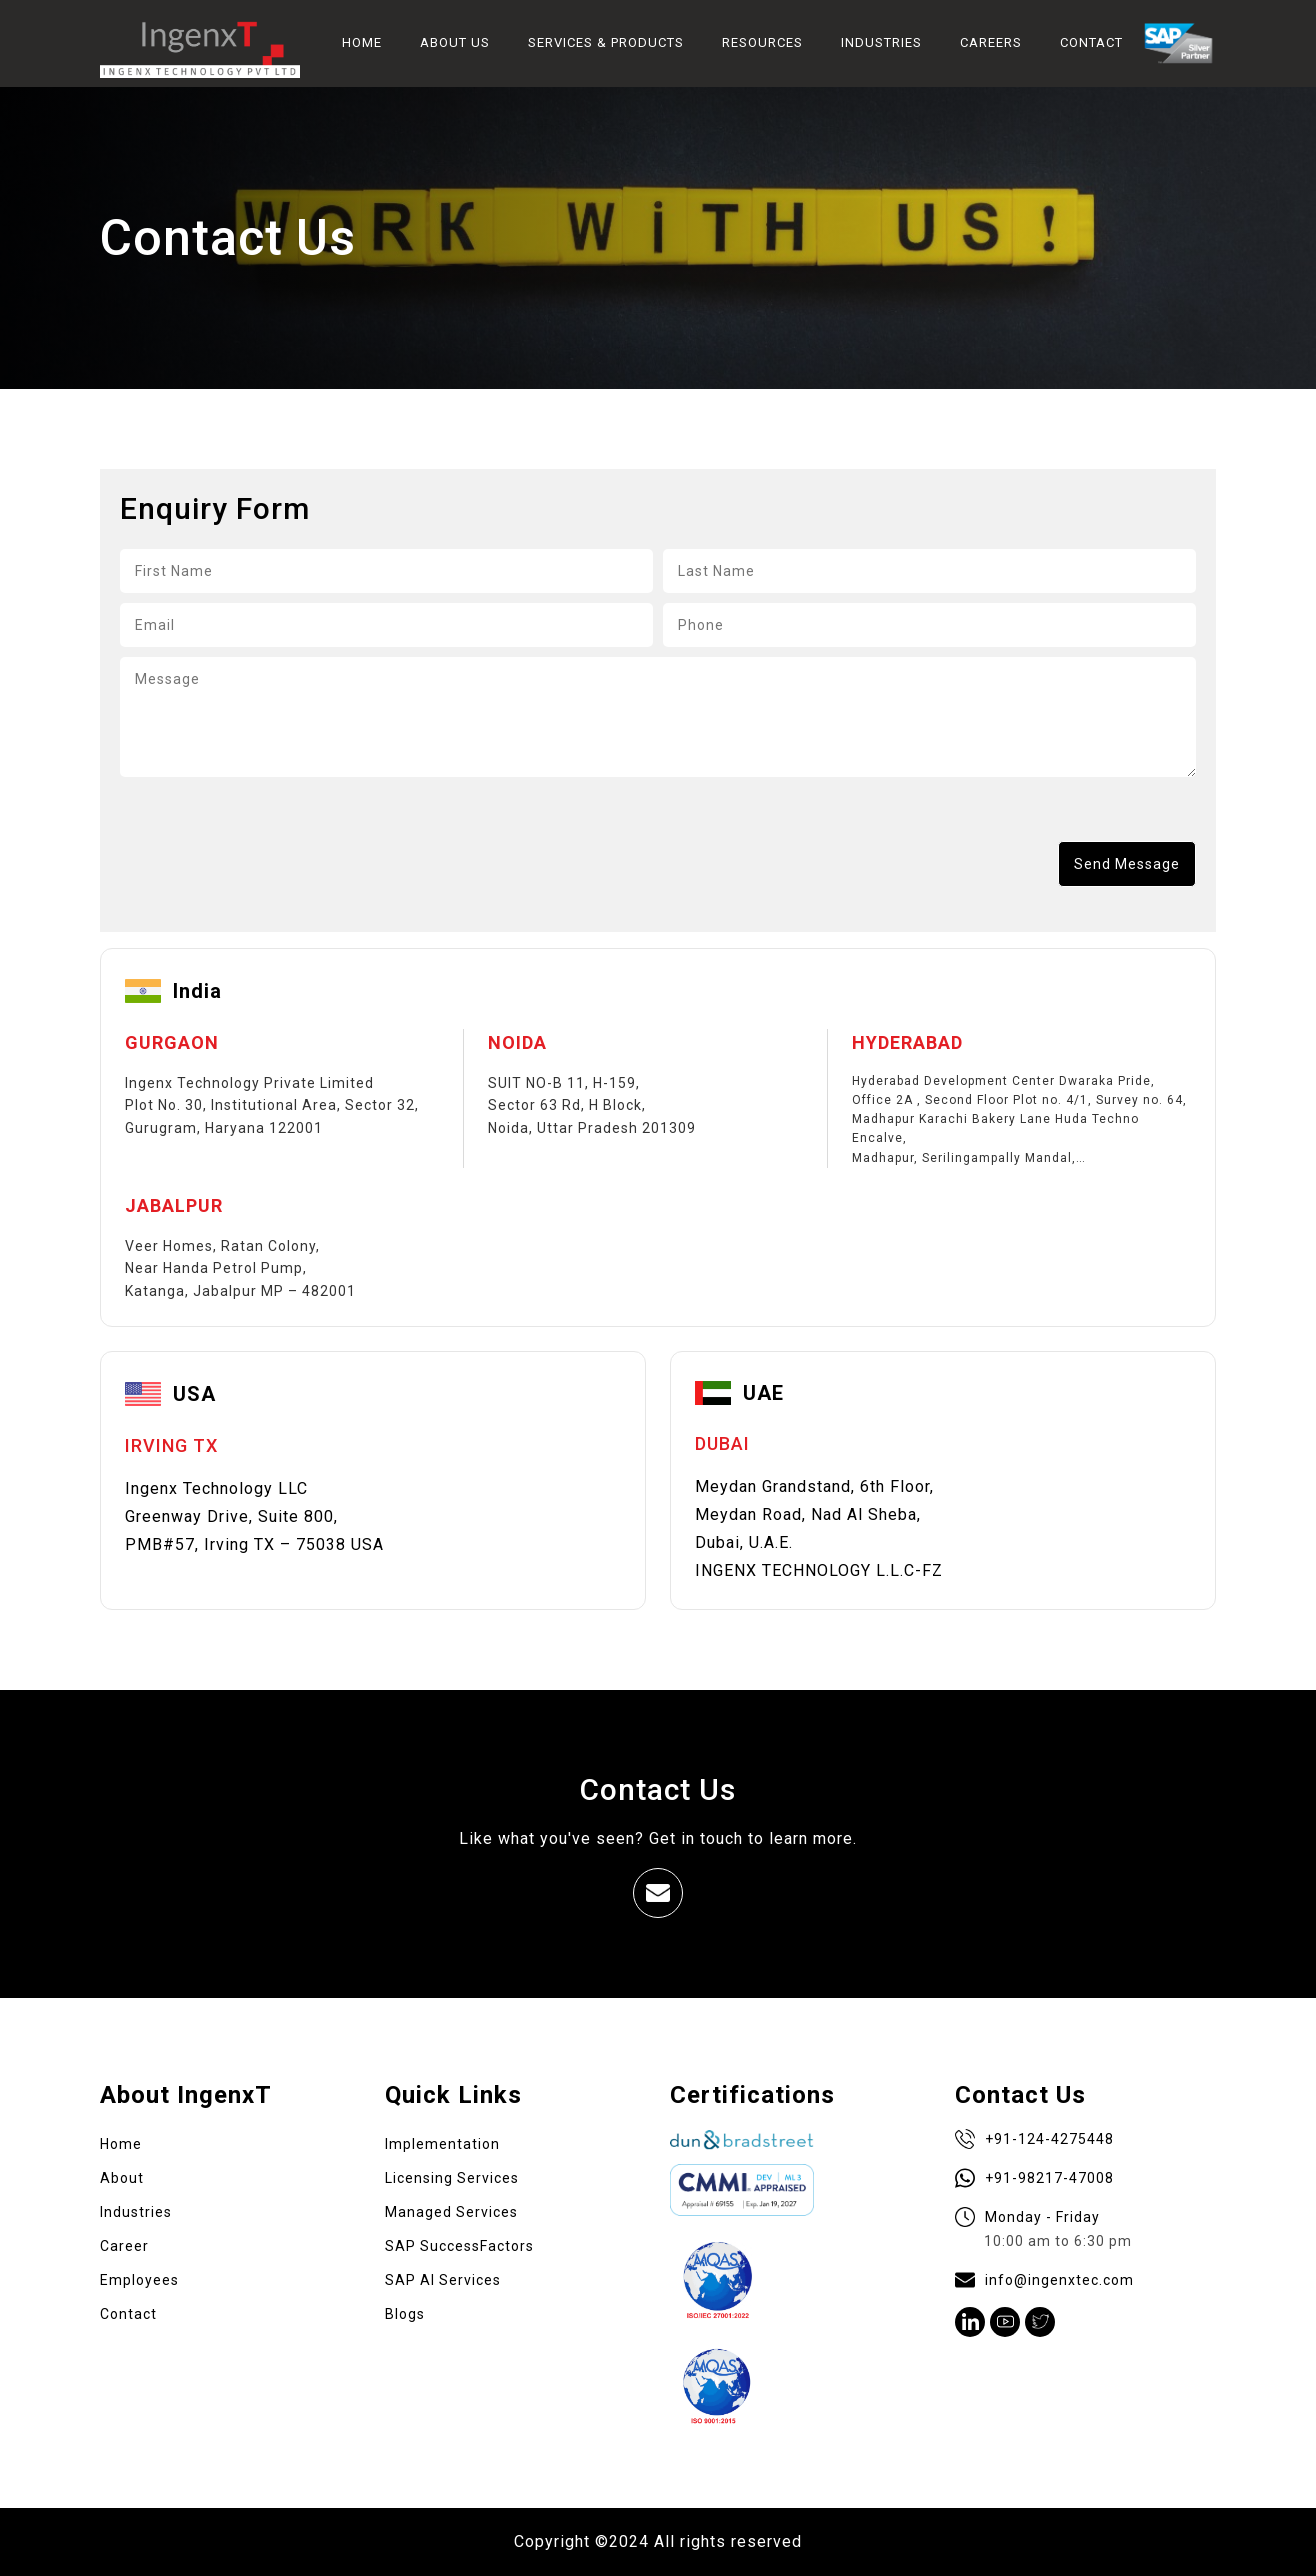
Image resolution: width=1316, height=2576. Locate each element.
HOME (362, 42)
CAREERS (991, 42)
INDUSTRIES (881, 42)
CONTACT (1091, 42)
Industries (136, 2212)
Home (121, 2144)
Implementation (442, 2144)
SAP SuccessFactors (459, 2246)
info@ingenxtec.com (1044, 2280)
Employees (139, 2280)
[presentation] (272, 848)
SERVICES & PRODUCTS (606, 42)
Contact (128, 2314)
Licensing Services (452, 2178)
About (122, 2178)
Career (124, 2246)
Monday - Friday (1043, 2230)
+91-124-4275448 (1034, 2139)
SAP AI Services (443, 2280)
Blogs (405, 2314)
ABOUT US (455, 42)
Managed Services (451, 2212)
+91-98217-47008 (1034, 2178)
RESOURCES (762, 42)
